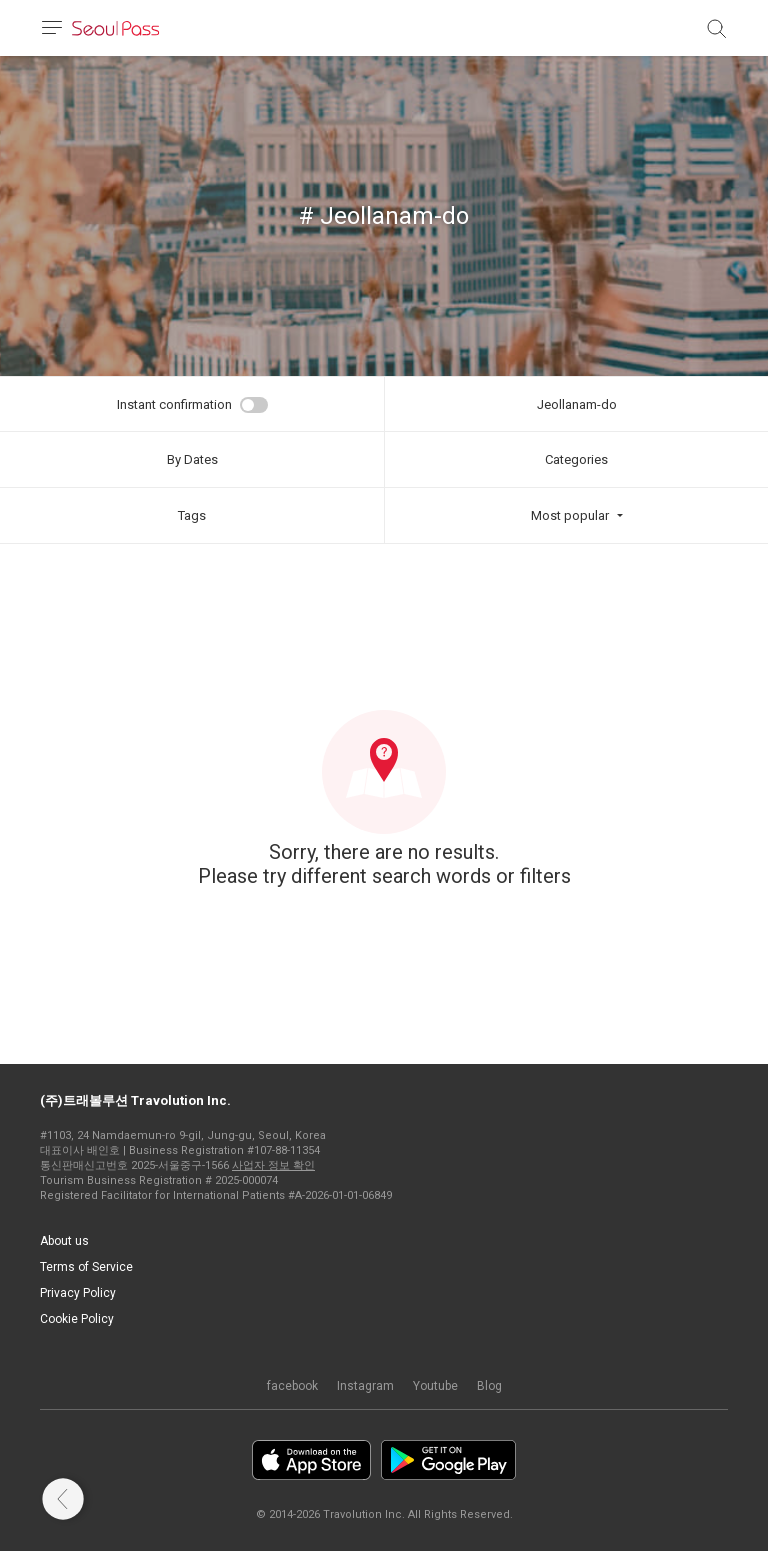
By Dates (192, 459)
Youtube (435, 1386)
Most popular (570, 515)
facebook (292, 1386)
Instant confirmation (174, 404)
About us (64, 1241)
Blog (489, 1386)
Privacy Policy (78, 1293)
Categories (576, 459)
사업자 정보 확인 (273, 1165)
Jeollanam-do (577, 404)
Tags (192, 515)
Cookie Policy (77, 1319)
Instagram (365, 1386)
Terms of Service (86, 1267)
